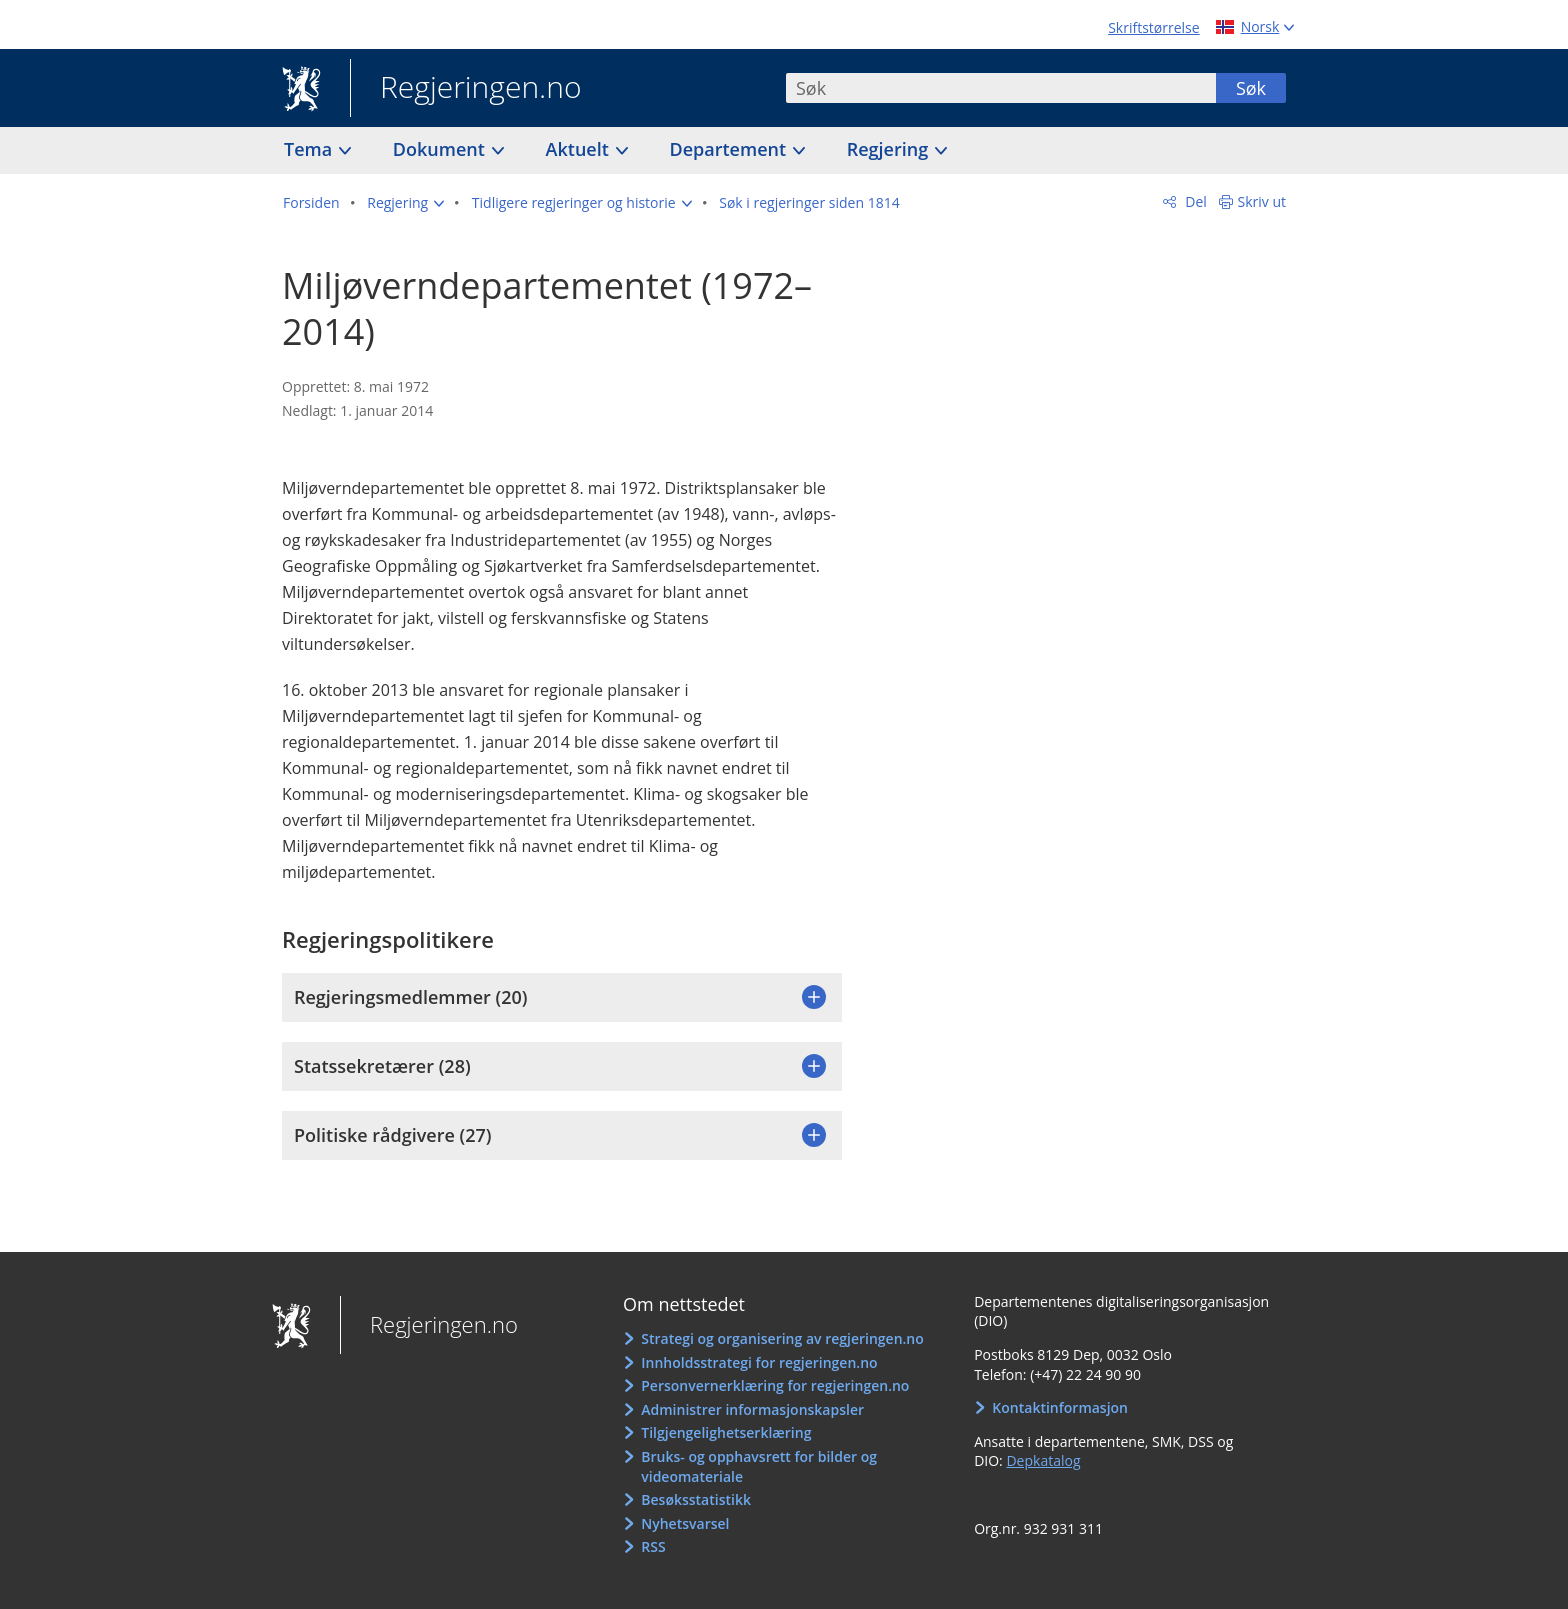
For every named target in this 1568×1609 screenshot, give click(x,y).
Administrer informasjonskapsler (752, 1409)
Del (1194, 201)
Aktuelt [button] (580, 149)
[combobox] (1001, 88)
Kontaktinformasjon (1060, 1407)
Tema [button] (310, 149)
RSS (653, 1546)
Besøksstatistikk (696, 1499)
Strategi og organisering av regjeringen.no (782, 1338)
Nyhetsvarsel (685, 1523)
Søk (1251, 88)
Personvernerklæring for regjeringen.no (775, 1385)
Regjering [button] (890, 149)
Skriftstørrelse (1153, 27)
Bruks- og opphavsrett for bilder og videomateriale (759, 1466)
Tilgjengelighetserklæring (726, 1432)
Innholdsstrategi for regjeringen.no (759, 1362)
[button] (405, 203)
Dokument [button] (441, 149)
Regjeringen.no (466, 89)
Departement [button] (730, 149)
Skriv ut (1262, 201)
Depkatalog (1043, 1460)
